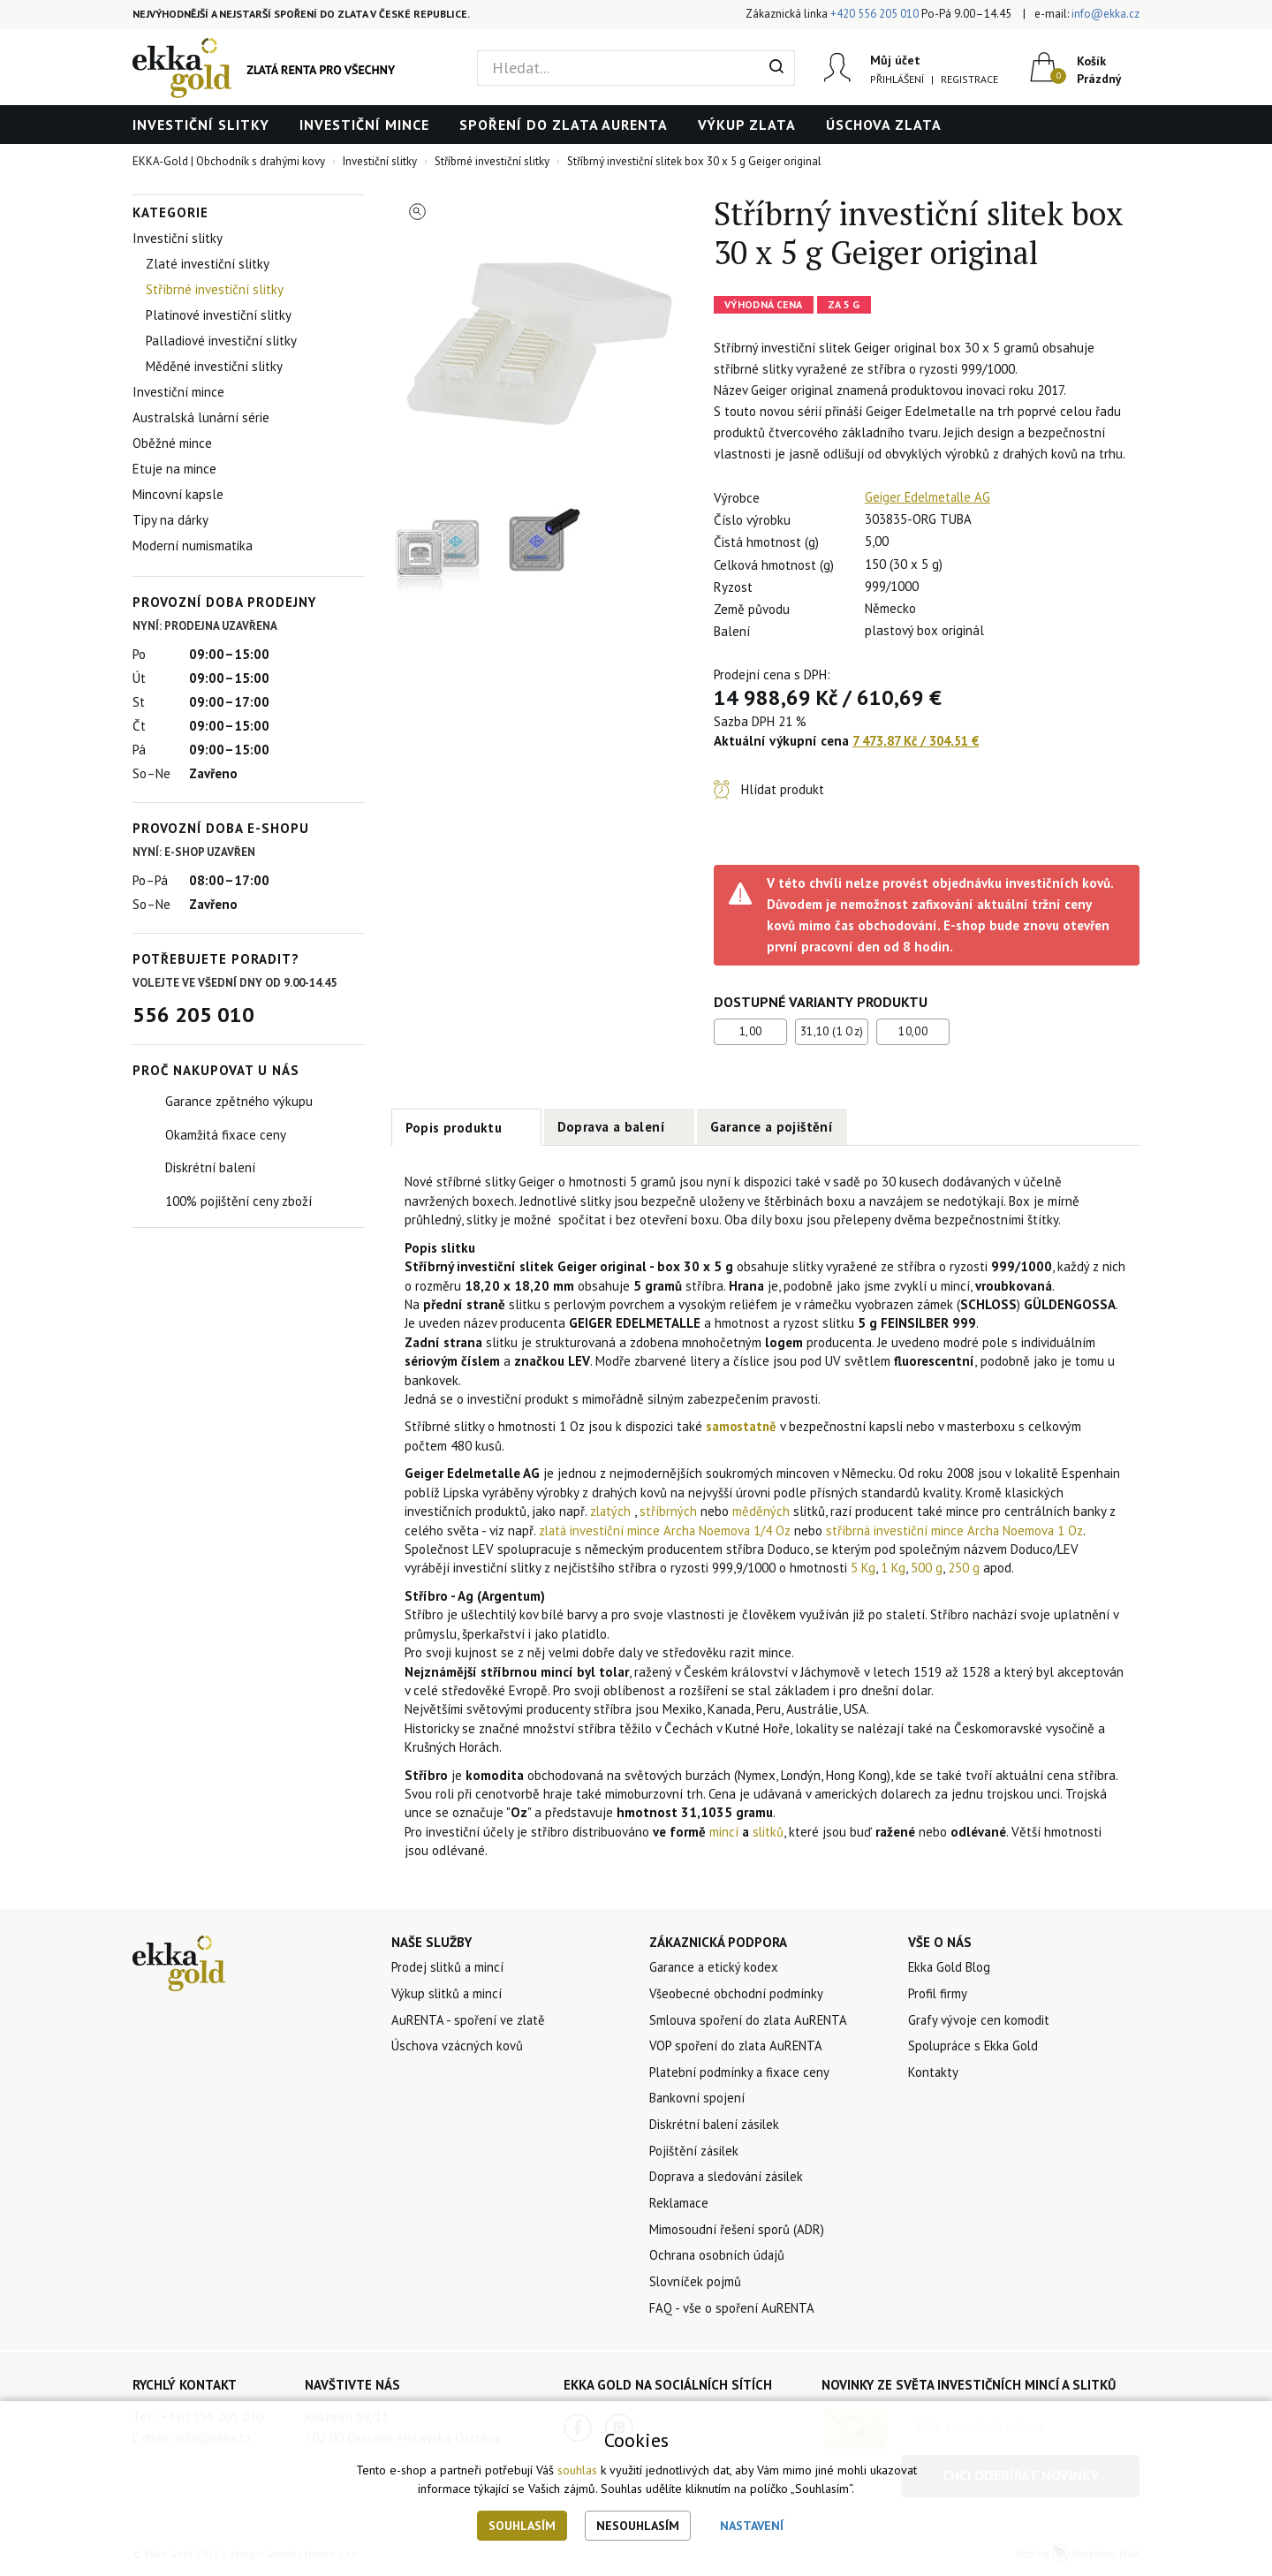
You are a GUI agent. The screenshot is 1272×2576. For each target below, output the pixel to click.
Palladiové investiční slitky (221, 340)
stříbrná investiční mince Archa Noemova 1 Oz (960, 1530)
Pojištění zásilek (694, 2153)
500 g (927, 1568)
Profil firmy (938, 1994)
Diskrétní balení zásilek (716, 2126)
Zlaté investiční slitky (207, 263)
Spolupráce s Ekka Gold (975, 2047)
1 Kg (893, 1568)
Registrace (969, 79)
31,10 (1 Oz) (832, 1031)
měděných (764, 1511)
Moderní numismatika (192, 545)
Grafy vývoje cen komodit (979, 2020)
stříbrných (671, 1511)
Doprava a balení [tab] (611, 1126)
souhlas (577, 2471)
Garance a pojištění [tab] (772, 1126)
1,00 (750, 1031)
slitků (768, 1831)
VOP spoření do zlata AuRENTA (738, 2047)
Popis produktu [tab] (454, 1127)
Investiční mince (364, 124)
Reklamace (680, 2206)
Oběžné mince (172, 443)
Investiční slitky (200, 124)
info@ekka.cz (1105, 13)
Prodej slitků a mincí (448, 1967)
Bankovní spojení (697, 2100)
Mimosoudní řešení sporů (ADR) (736, 2232)
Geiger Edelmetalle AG (930, 497)
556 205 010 (193, 1014)
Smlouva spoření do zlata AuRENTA (750, 2020)
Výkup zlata (747, 124)
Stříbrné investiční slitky (215, 289)
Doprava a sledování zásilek (729, 2179)
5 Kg (863, 1568)
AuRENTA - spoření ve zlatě (469, 2020)
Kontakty (933, 2073)
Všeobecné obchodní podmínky (736, 1994)
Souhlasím (522, 2526)
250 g (964, 1568)
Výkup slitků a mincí (447, 1994)
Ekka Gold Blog (951, 1967)
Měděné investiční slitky (214, 366)
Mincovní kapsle (177, 494)
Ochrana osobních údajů (718, 2259)
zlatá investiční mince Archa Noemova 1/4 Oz (667, 1530)
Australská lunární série (200, 417)
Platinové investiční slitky (219, 315)
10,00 (913, 1031)
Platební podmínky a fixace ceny (741, 2073)
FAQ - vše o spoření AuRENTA (732, 2312)
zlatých (613, 1511)
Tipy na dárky (170, 519)
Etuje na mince (174, 468)
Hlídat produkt (782, 789)
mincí (723, 1831)
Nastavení (752, 2526)
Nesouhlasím (637, 2526)
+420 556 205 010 (874, 13)
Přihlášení (897, 79)
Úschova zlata (884, 124)
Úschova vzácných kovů (458, 2047)
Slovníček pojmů (695, 2285)
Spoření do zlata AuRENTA (563, 124)
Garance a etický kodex (715, 1967)
